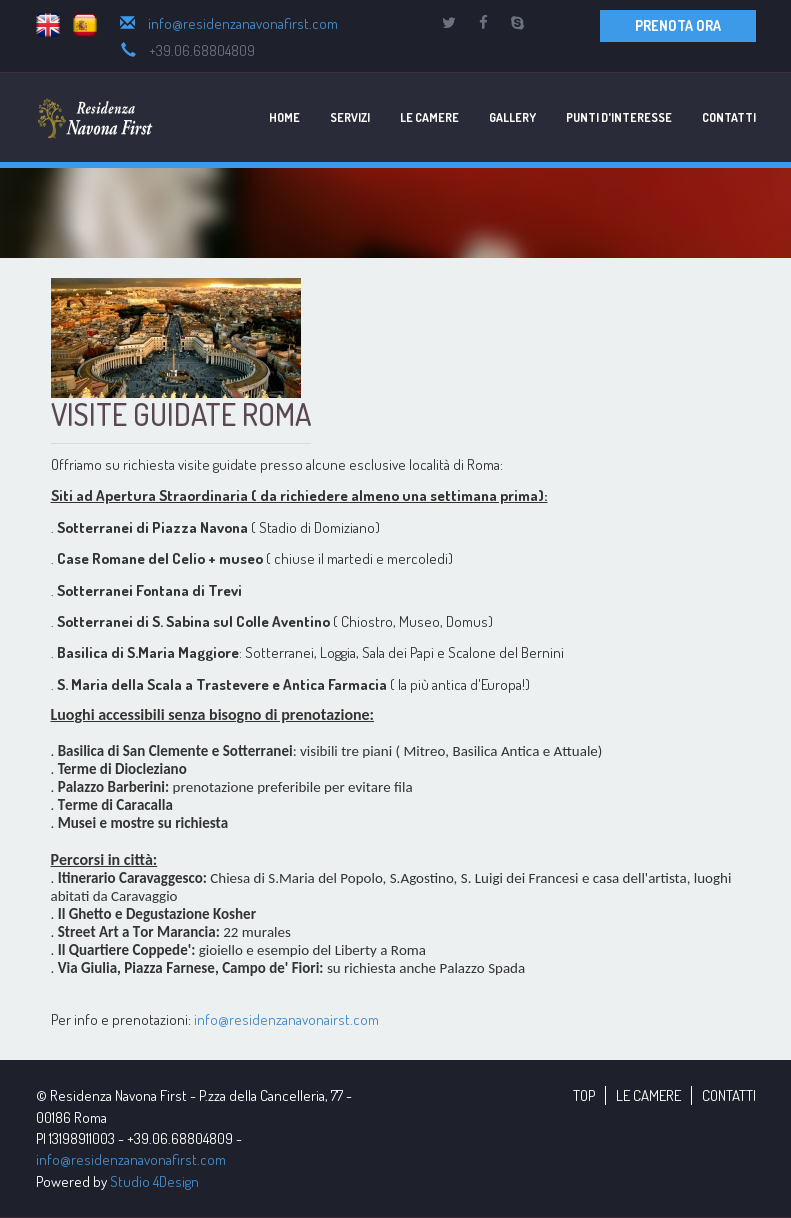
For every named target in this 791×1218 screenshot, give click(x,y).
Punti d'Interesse (619, 117)
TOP (584, 1095)
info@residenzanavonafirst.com (243, 23)
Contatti (729, 117)
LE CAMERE (648, 1095)
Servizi (350, 117)
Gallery (512, 117)
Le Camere (429, 117)
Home (284, 117)
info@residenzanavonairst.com (286, 1019)
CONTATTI (729, 1095)
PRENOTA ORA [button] (678, 25)
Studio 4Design (154, 1181)
